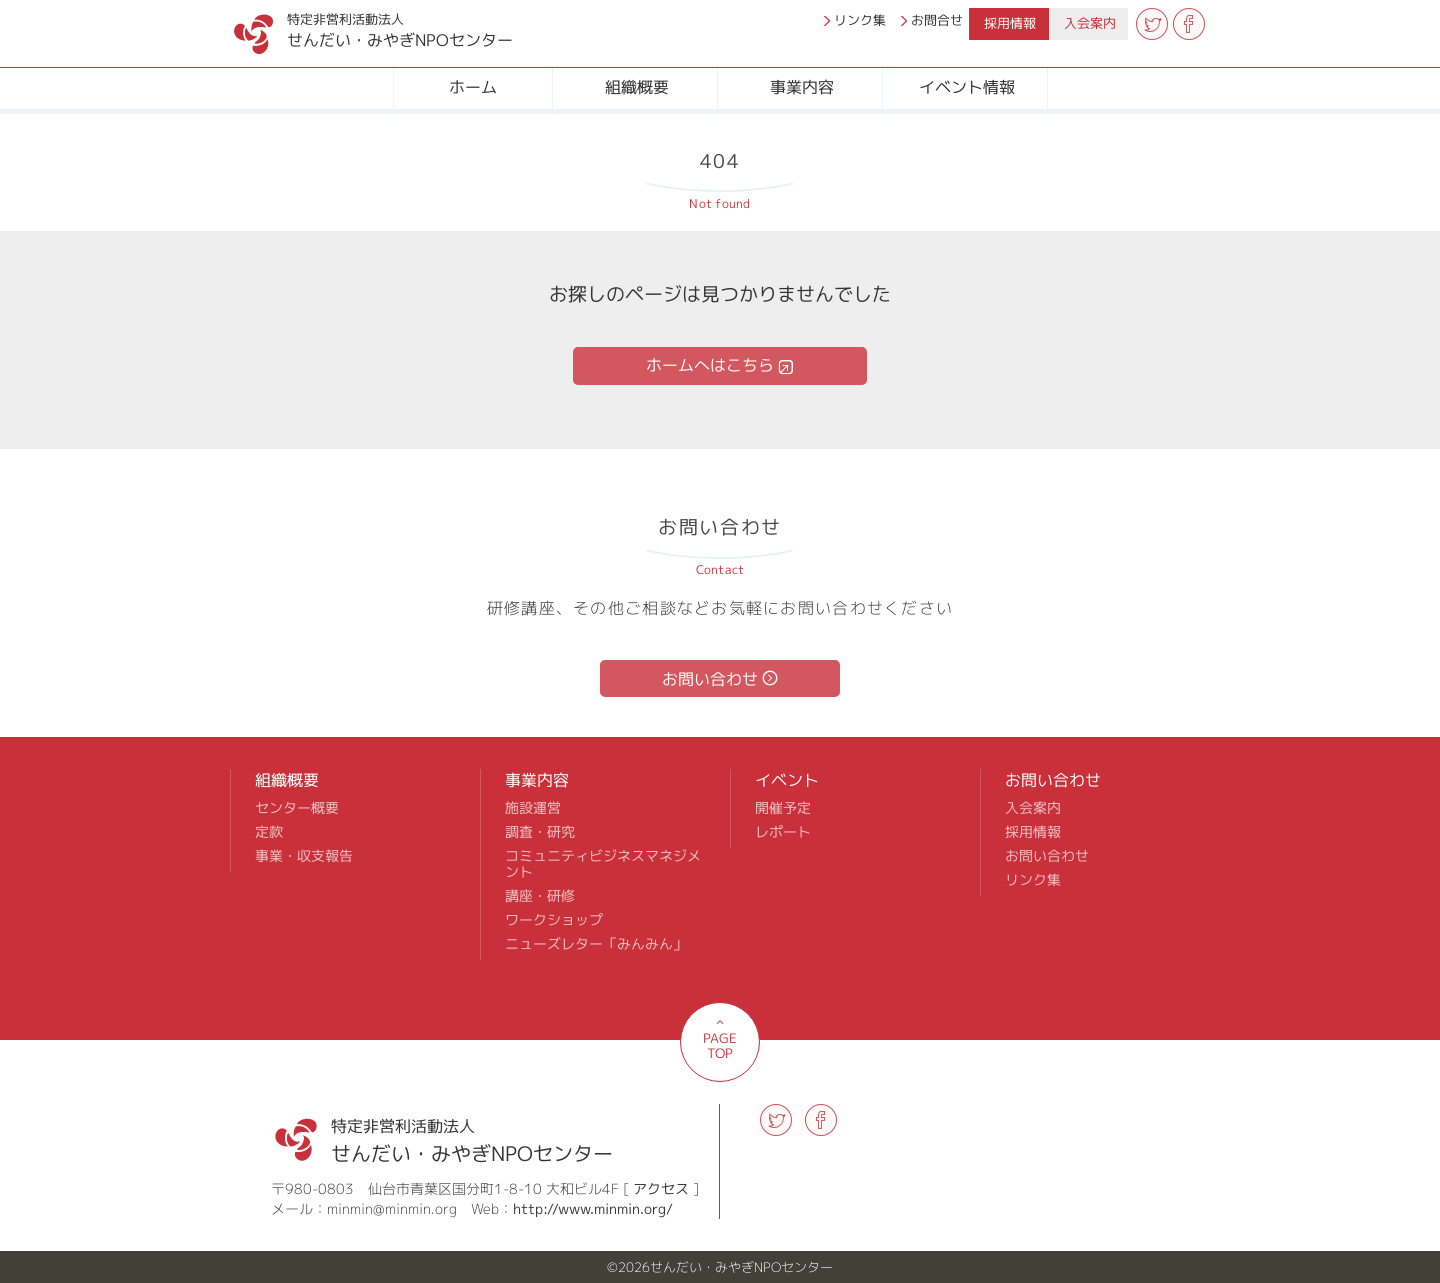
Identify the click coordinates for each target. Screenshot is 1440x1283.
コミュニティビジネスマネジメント (603, 864)
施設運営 (533, 808)
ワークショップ (554, 920)
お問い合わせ (710, 679)
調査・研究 (540, 832)
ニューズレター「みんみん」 (596, 944)
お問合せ (937, 20)
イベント (787, 780)
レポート (783, 832)
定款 (269, 832)
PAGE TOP (720, 1045)
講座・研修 (540, 896)
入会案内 (1090, 23)
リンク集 (860, 20)
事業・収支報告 (304, 856)
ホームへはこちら (710, 365)
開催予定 (783, 808)
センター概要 (297, 808)
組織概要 (637, 87)
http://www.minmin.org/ (593, 1208)
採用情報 (1010, 23)
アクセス (661, 1188)
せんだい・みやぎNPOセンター (352, 26)
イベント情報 (967, 87)
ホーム (473, 87)
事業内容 (802, 87)
